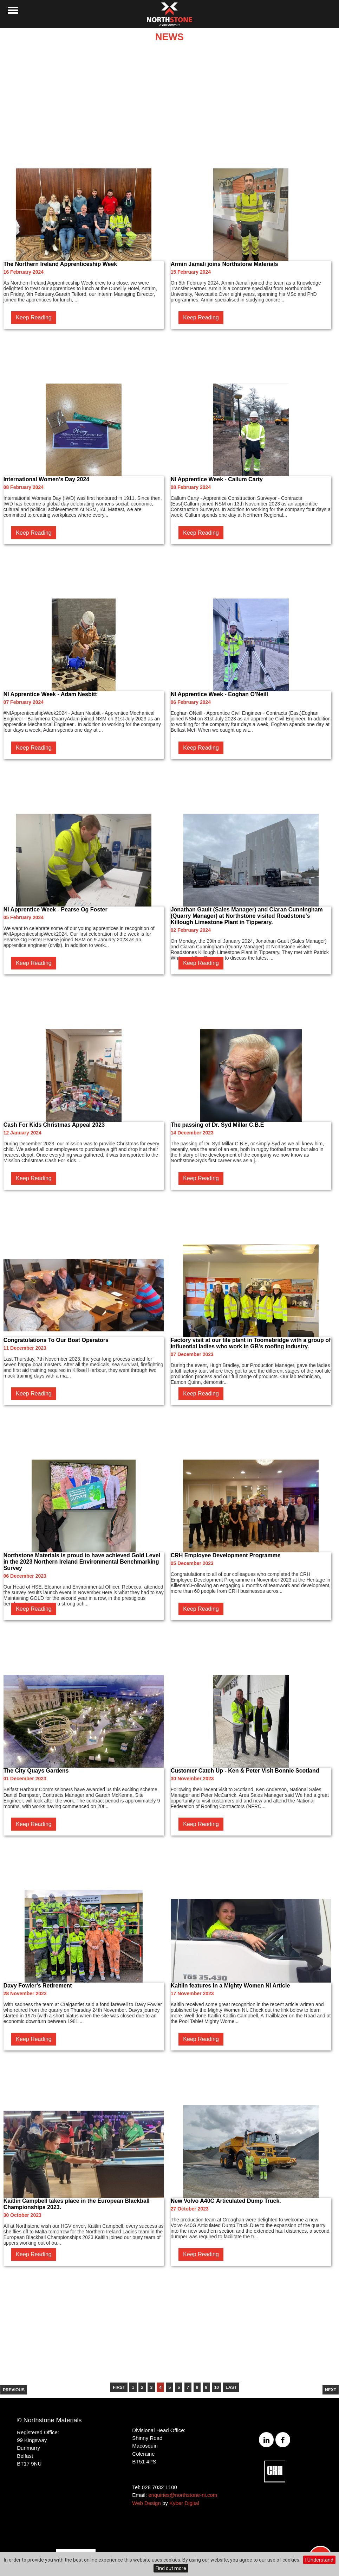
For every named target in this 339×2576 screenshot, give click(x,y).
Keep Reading (33, 317)
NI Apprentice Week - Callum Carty (217, 479)
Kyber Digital (184, 2503)
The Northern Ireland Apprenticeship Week (60, 264)
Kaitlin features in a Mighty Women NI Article (230, 1986)
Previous (14, 2389)
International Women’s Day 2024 (47, 479)
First (119, 2387)
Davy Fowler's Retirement (38, 1986)
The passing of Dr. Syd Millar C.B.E (217, 1125)
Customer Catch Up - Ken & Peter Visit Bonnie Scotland (245, 1771)
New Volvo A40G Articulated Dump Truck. (226, 2201)
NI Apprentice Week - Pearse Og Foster (55, 909)
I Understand (319, 2560)
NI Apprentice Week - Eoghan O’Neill (219, 694)
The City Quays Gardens (36, 1771)
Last (231, 2387)
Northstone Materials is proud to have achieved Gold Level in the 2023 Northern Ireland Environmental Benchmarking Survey (82, 1561)
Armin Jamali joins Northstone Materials (224, 264)
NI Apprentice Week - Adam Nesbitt (50, 694)
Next (330, 2389)
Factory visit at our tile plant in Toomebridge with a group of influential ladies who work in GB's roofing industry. (251, 1343)
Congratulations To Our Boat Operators (56, 1340)
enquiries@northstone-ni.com (182, 2495)
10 (216, 2387)
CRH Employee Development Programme (226, 1555)
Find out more (171, 2568)
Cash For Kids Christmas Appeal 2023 (54, 1125)
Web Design (146, 2503)
